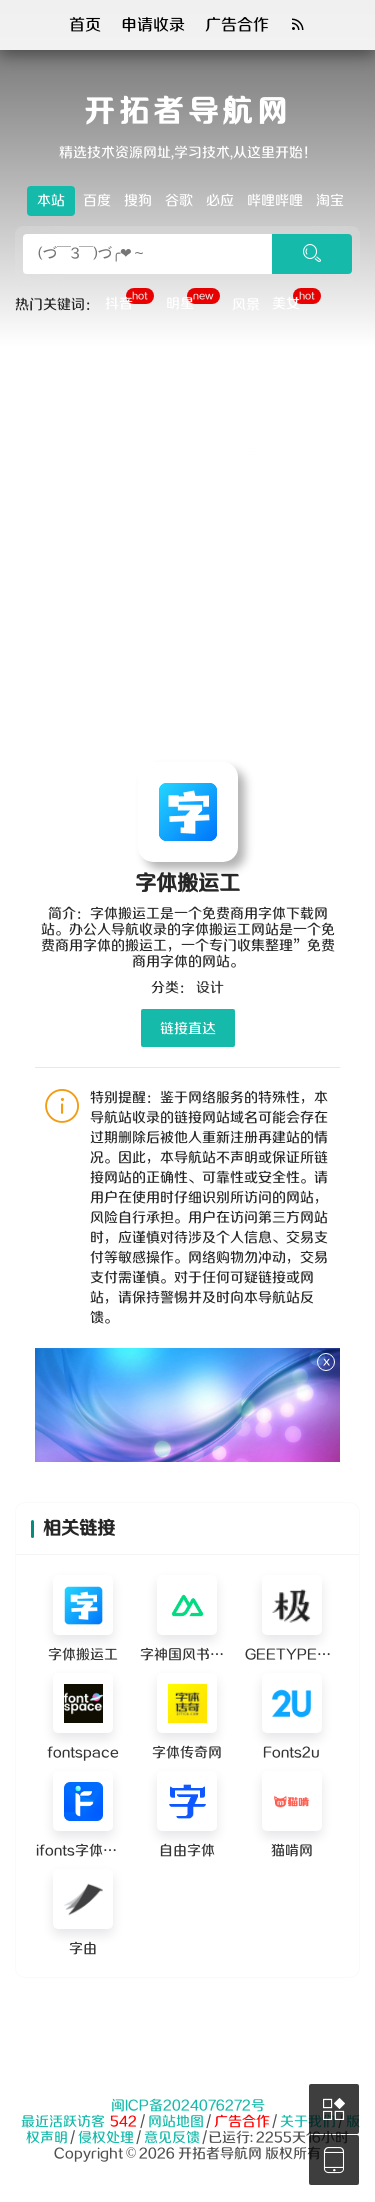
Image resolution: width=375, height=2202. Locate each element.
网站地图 (176, 2122)
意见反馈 (172, 2138)
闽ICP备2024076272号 (188, 2106)
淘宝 (330, 201)
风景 (246, 305)
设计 (210, 988)
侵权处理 (106, 2138)
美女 (296, 302)
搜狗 (138, 201)
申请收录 (153, 25)
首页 (85, 25)
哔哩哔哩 (275, 201)
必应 (220, 201)
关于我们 (308, 2122)
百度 (97, 201)
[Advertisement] (187, 544)
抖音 (129, 302)
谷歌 (179, 201)
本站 (51, 201)
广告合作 (237, 25)
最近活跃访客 (63, 2122)
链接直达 (188, 1029)
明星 (193, 302)
